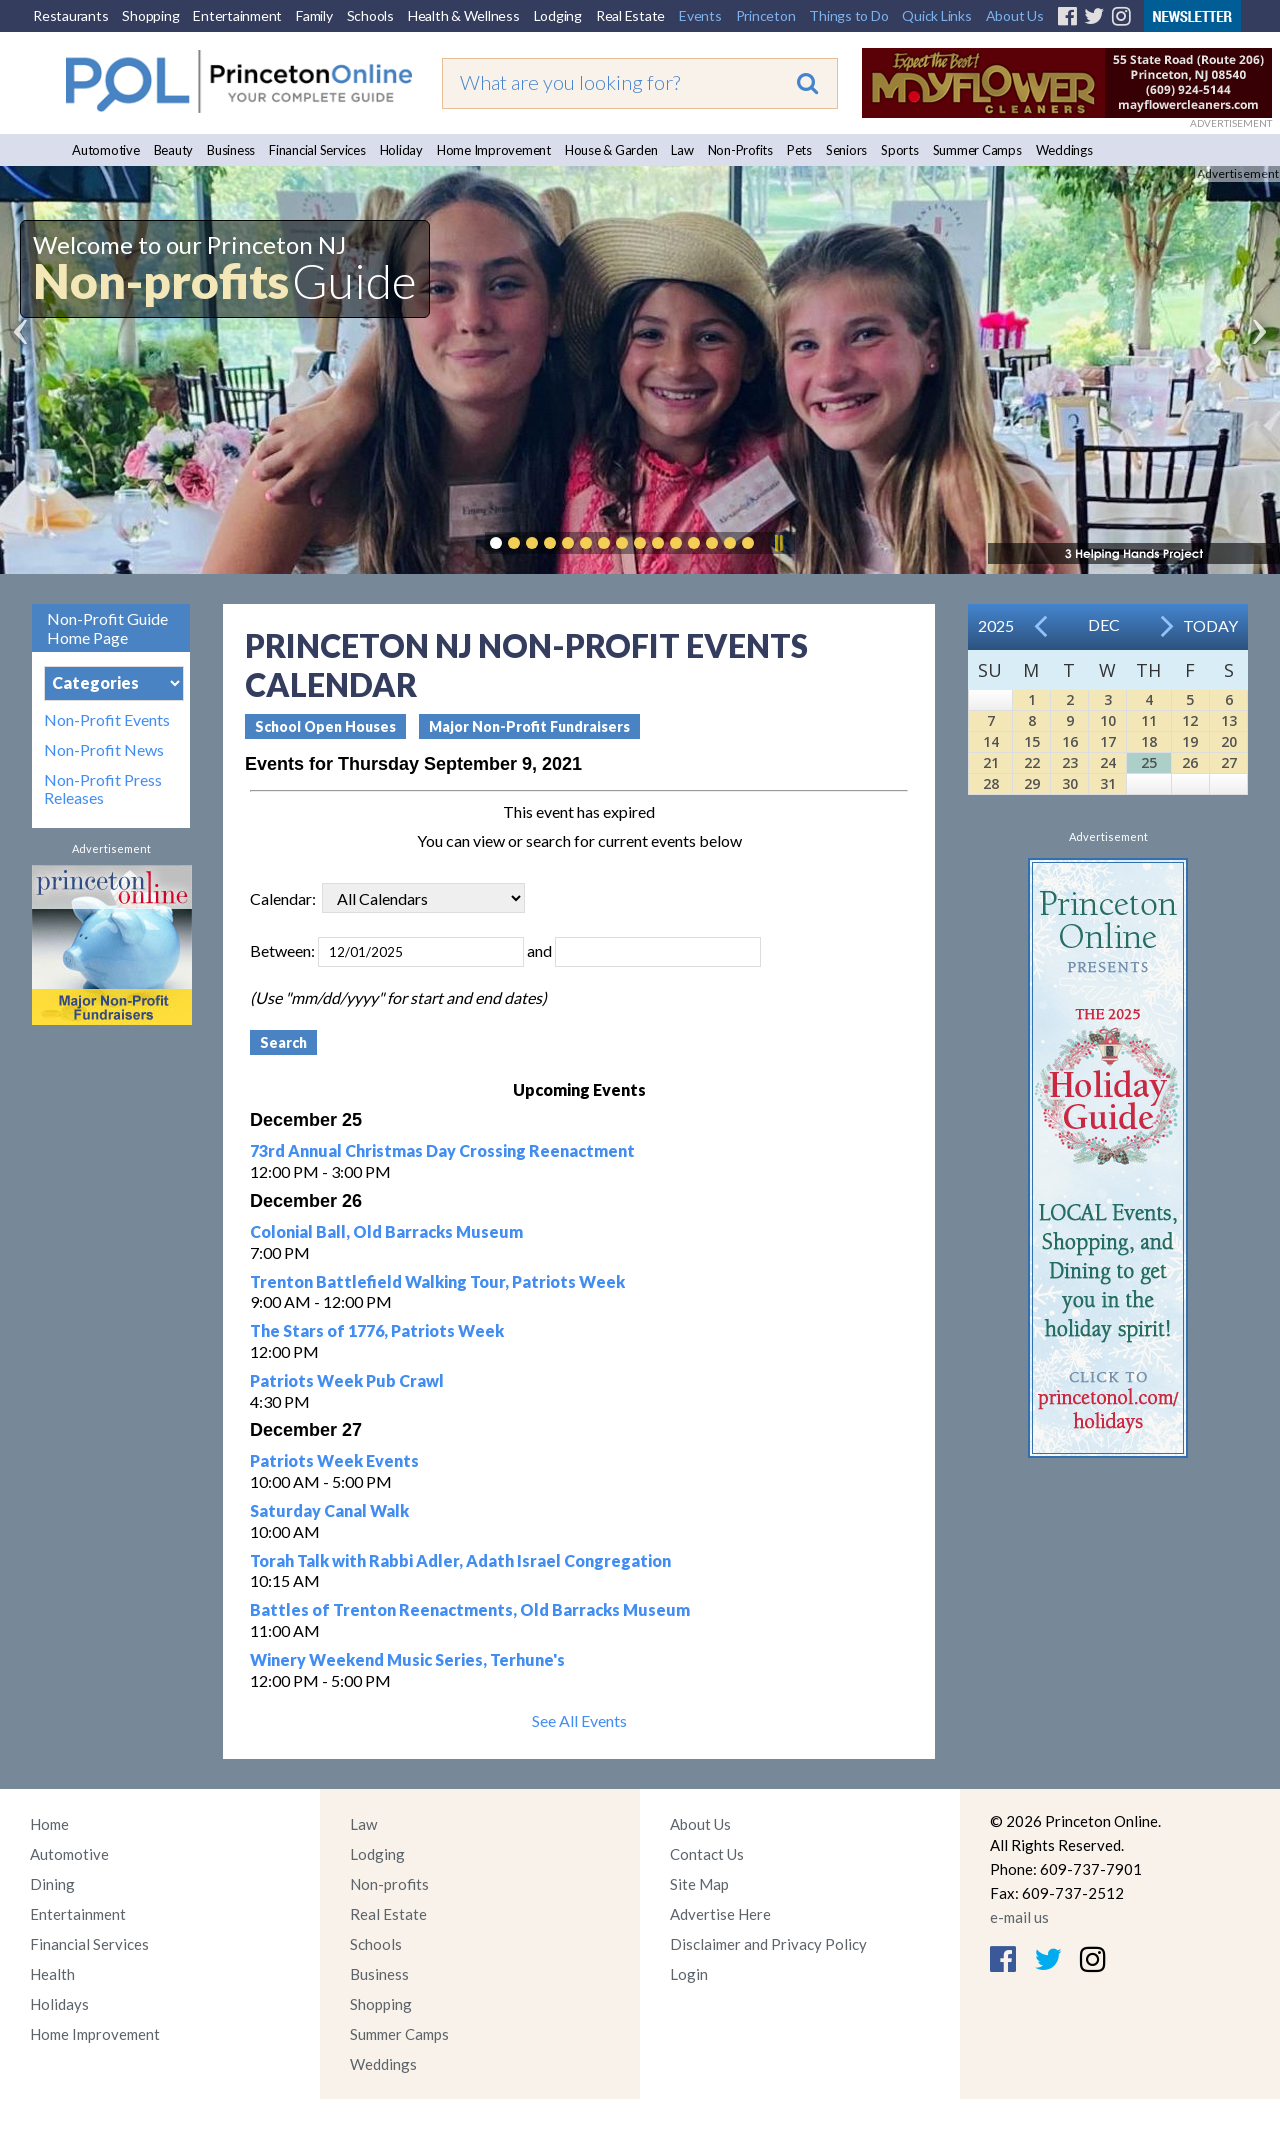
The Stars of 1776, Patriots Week (377, 1330)
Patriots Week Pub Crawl (347, 1380)
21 (991, 762)
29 (1032, 783)
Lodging (558, 15)
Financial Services (317, 150)
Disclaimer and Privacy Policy (768, 1944)
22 (1032, 762)
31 (1108, 783)
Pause (778, 543)
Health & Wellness (464, 15)
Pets (799, 150)
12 (1190, 720)
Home (49, 1824)
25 (1149, 762)
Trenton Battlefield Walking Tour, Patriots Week (437, 1281)
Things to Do (848, 15)
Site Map (699, 1884)
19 (1190, 741)
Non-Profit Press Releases (103, 789)
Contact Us (707, 1854)
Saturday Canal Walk (329, 1510)
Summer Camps (977, 150)
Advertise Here (720, 1914)
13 (1229, 720)
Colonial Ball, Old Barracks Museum (386, 1231)
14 (991, 741)
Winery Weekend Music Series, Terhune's (407, 1659)
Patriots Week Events (334, 1460)
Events (700, 15)
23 (1070, 762)
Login (689, 1974)
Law (682, 150)
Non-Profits (740, 150)
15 (1032, 741)
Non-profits (389, 1884)
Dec (1104, 624)
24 (1108, 762)
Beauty (174, 150)
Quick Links (936, 15)
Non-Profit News (104, 750)
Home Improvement (494, 150)
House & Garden (611, 150)
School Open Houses (325, 726)
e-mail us (1019, 1917)
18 (1149, 741)
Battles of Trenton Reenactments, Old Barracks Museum (470, 1609)
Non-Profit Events (107, 720)
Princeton (766, 15)
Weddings (1064, 150)
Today (1210, 625)
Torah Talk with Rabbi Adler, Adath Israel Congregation (460, 1560)
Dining (52, 1884)
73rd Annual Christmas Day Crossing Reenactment (442, 1150)
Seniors (846, 150)
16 (1070, 741)
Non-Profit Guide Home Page (107, 628)
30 (1070, 783)
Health (52, 1974)
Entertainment (237, 15)
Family (314, 15)
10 (1108, 720)
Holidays (59, 2004)
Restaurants (70, 15)
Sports (900, 150)
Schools (370, 15)
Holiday (401, 150)
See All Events (579, 1720)
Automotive (106, 150)
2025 (996, 625)
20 (1229, 741)
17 (1108, 741)
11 (1149, 720)
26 (1190, 762)
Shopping (150, 15)
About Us (1015, 15)
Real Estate (630, 15)
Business (231, 150)
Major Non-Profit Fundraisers (529, 726)
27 (1229, 762)
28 (991, 783)
